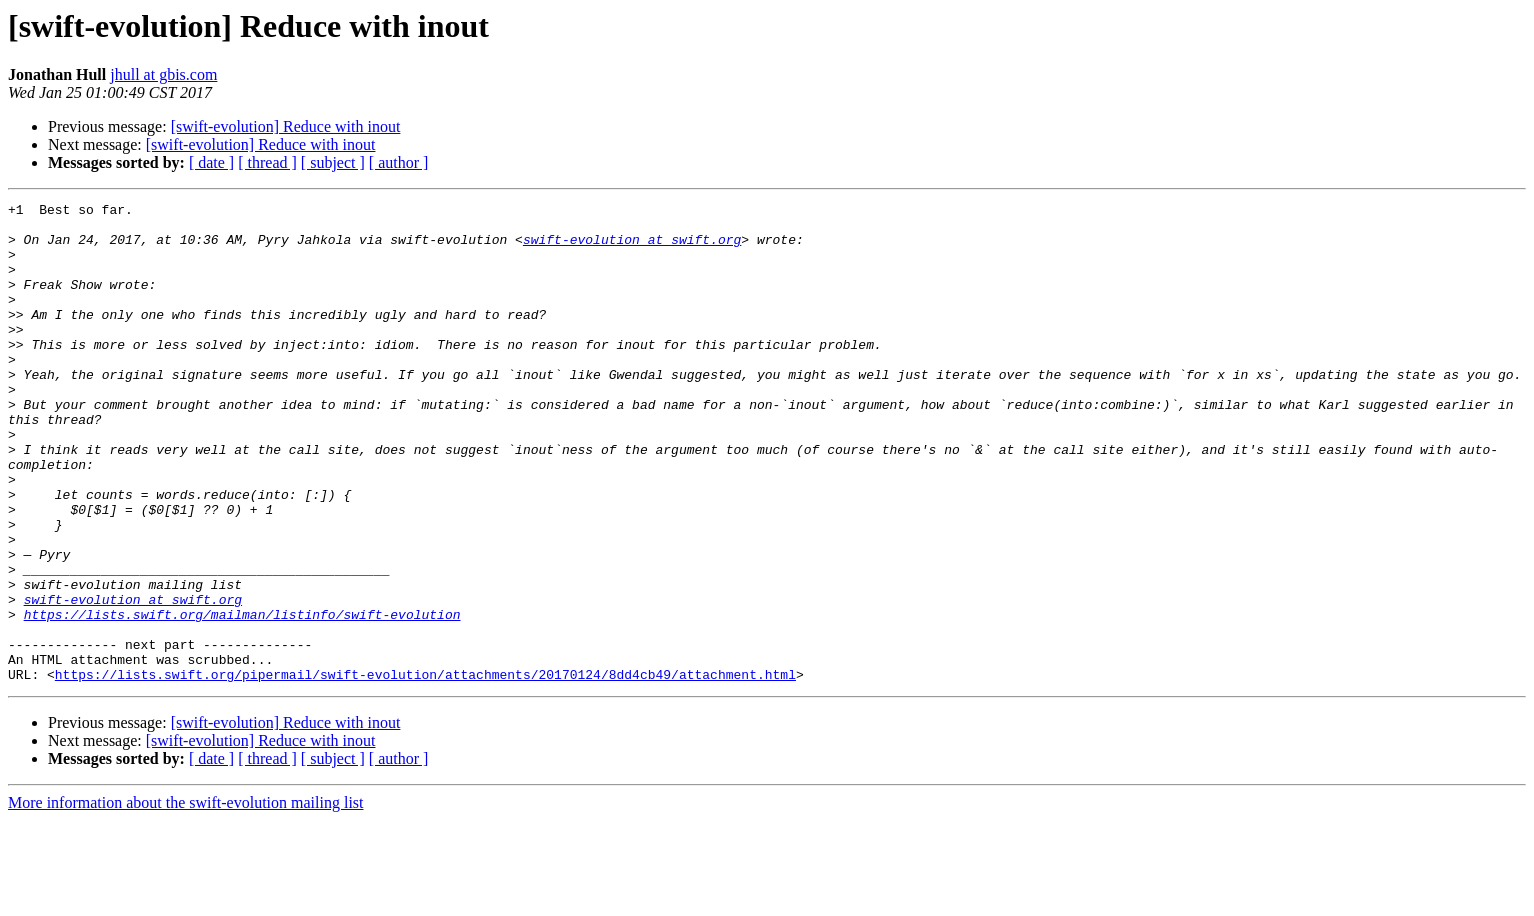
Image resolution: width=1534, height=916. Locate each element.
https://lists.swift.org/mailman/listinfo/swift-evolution (242, 698)
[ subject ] (333, 162)
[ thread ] (267, 162)
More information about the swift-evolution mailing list (186, 898)
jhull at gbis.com (163, 74)
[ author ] (399, 162)
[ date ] (211, 162)
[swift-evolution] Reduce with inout (286, 126)
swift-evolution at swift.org (632, 248)
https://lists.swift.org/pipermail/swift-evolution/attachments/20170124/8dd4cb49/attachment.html (425, 770)
